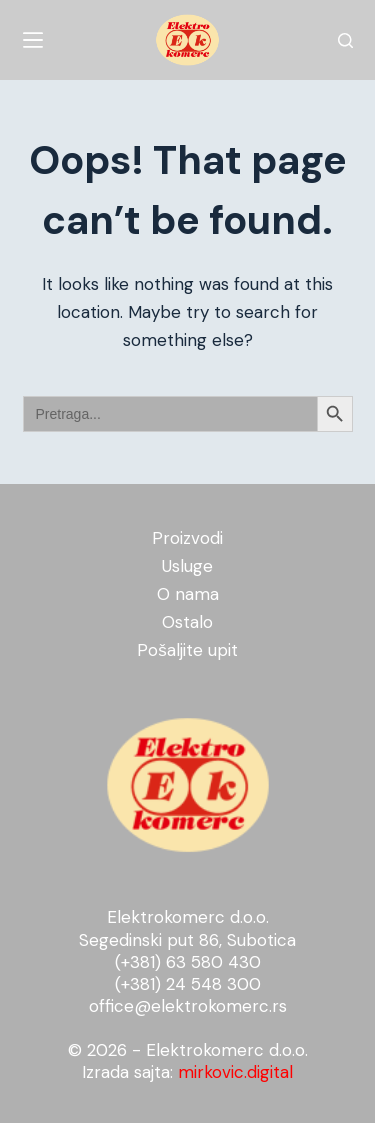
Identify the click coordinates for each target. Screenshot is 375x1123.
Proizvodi (187, 538)
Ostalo (187, 622)
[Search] (345, 40)
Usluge (187, 566)
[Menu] (33, 40)
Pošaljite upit (187, 650)
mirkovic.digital (235, 1072)
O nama (188, 594)
